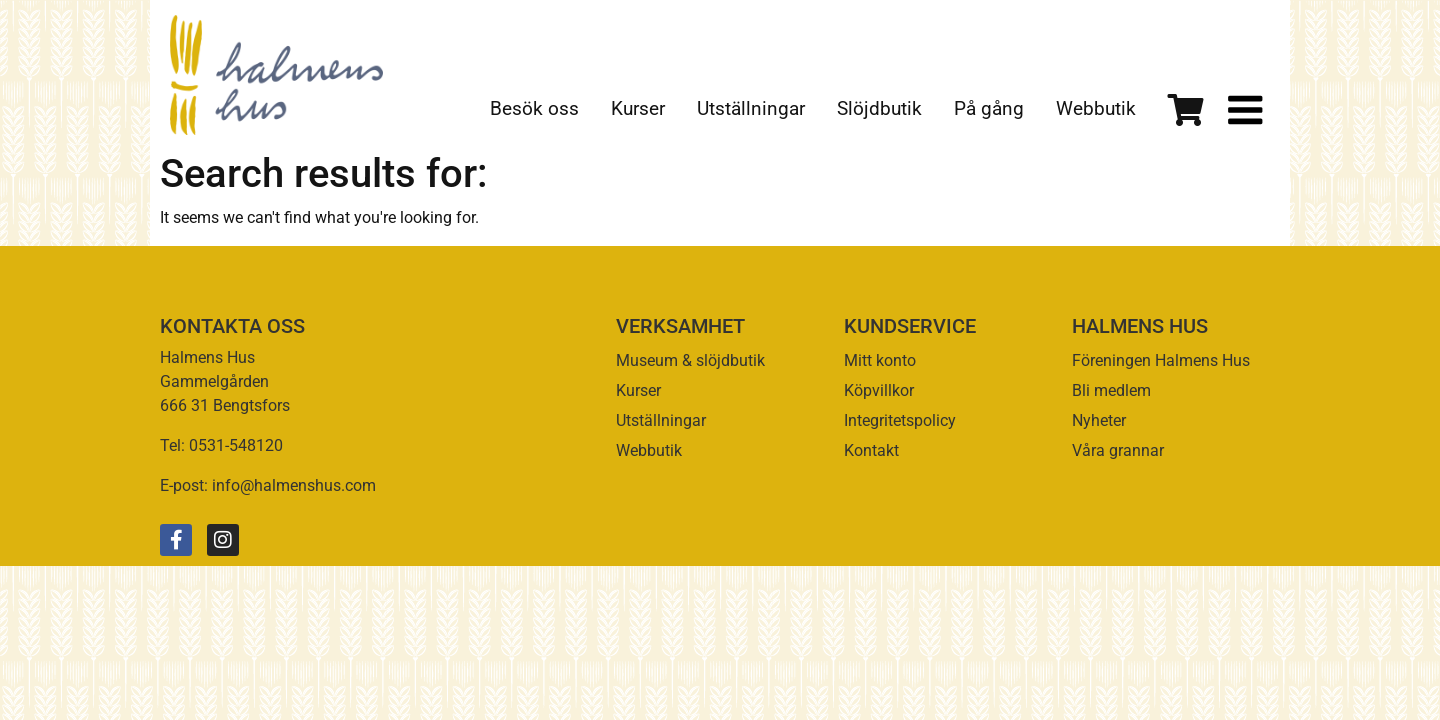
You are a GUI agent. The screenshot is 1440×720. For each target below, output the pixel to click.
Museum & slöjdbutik (690, 360)
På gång (989, 108)
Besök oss (534, 108)
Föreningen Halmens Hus (1161, 360)
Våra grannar (1118, 450)
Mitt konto (880, 360)
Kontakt (871, 450)
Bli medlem (1111, 390)
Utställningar (751, 108)
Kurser (638, 108)
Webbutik (1096, 108)
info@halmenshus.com (294, 485)
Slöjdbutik (879, 108)
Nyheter (1099, 420)
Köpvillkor (879, 390)
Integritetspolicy (900, 420)
